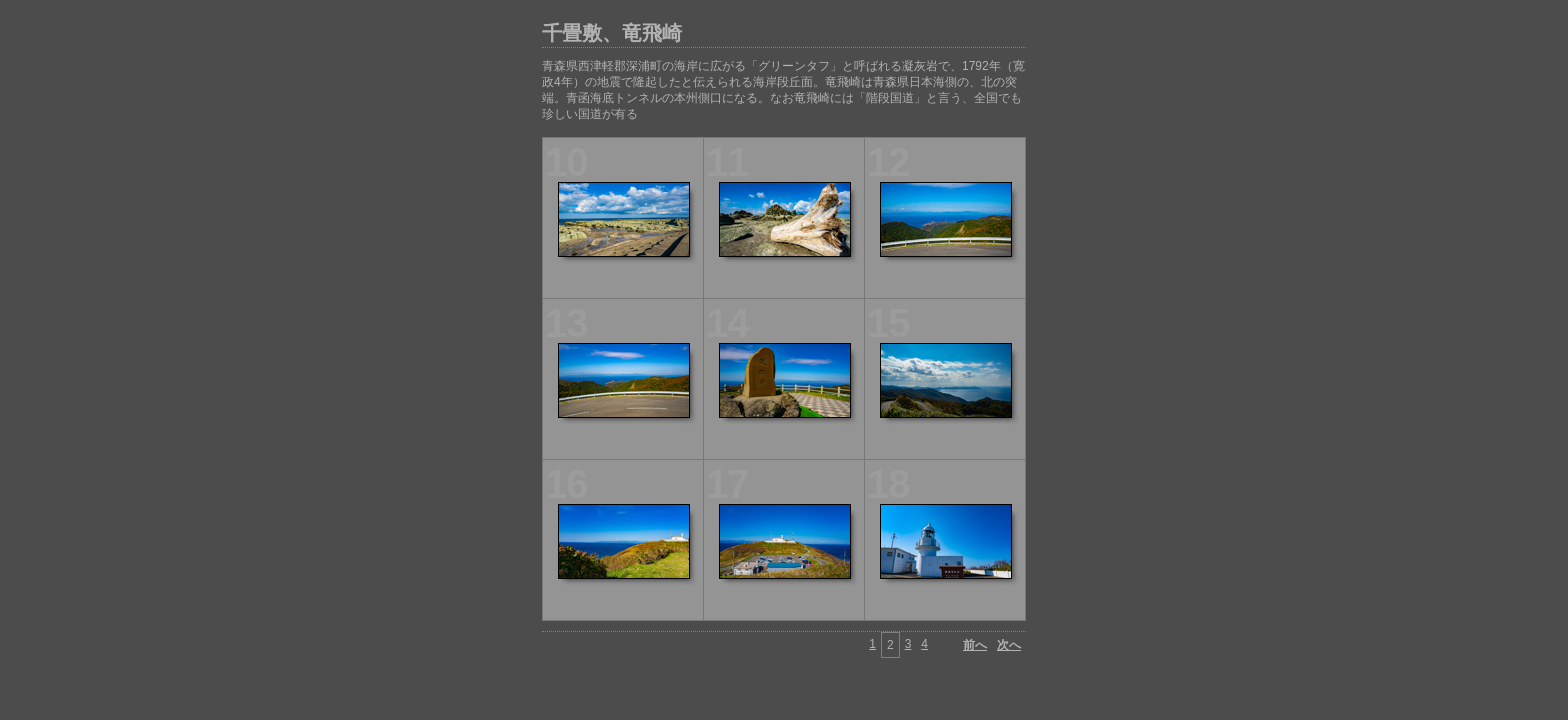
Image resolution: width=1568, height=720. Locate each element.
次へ (1009, 645)
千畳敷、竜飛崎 (612, 33)
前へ (975, 645)
